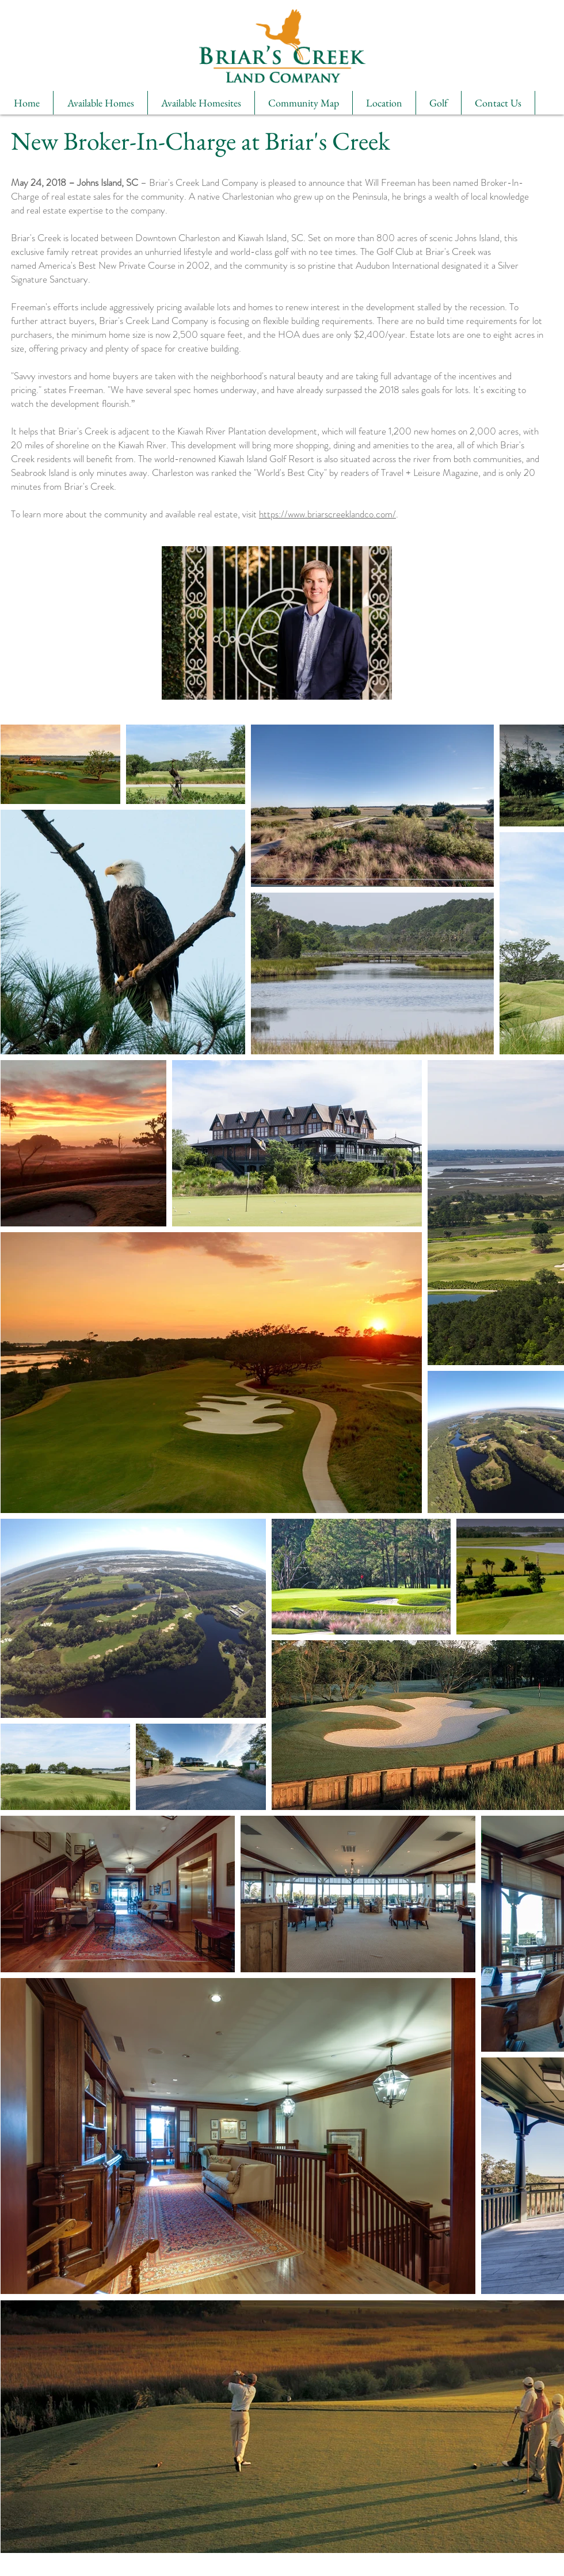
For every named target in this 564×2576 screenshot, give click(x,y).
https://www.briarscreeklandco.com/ (327, 514)
